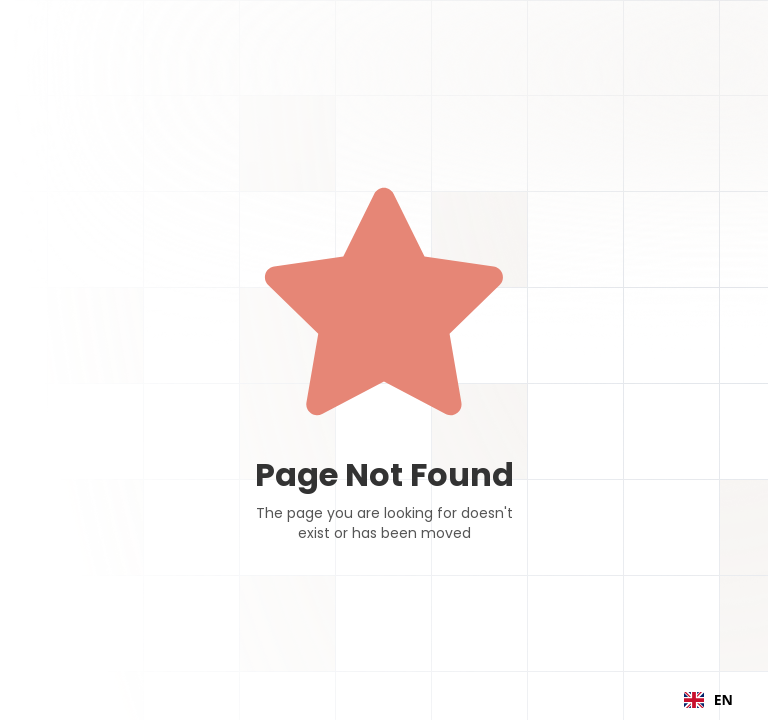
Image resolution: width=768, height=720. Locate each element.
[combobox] (708, 700)
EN (708, 699)
